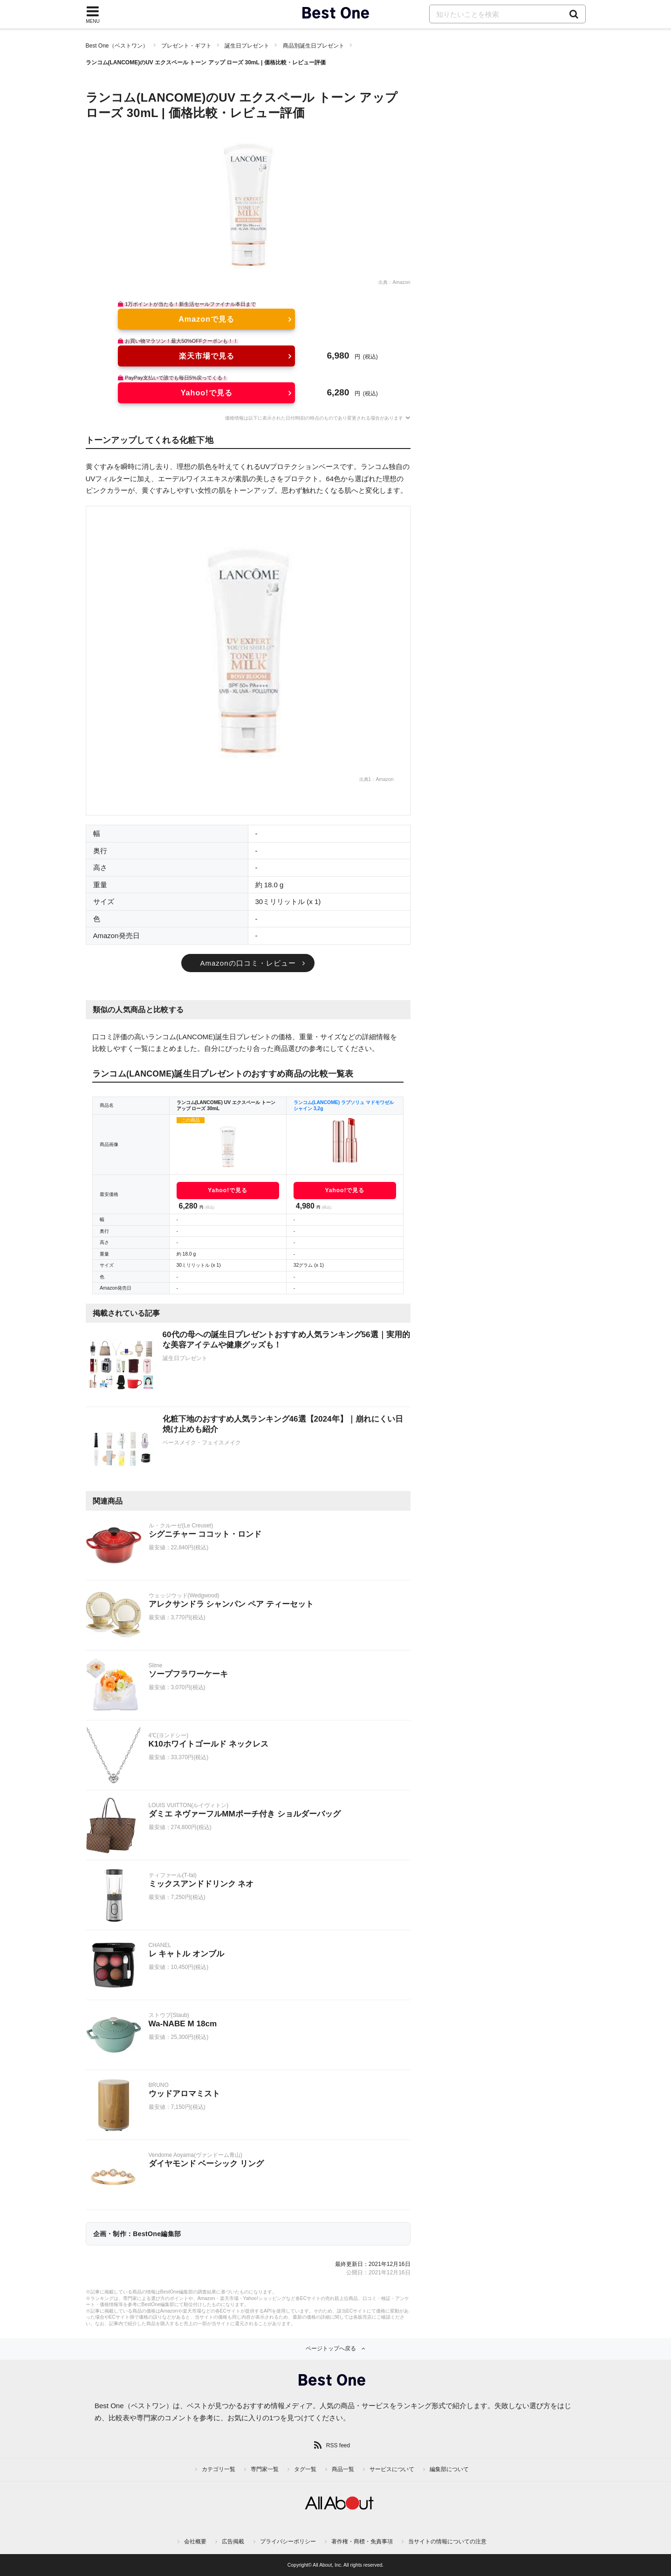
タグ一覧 (305, 2469)
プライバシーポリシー (288, 2541)
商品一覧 (343, 2469)
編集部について (449, 2469)
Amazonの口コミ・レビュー (247, 963)
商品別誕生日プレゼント (313, 45)
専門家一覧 (265, 2469)
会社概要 (195, 2541)
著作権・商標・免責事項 (362, 2541)
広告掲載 (233, 2541)
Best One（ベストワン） (117, 45)
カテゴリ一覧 (218, 2469)
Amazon (401, 282)
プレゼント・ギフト (186, 45)
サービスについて (392, 2469)
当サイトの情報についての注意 (447, 2541)
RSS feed (338, 2445)
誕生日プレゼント (247, 45)
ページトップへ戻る (331, 2348)
